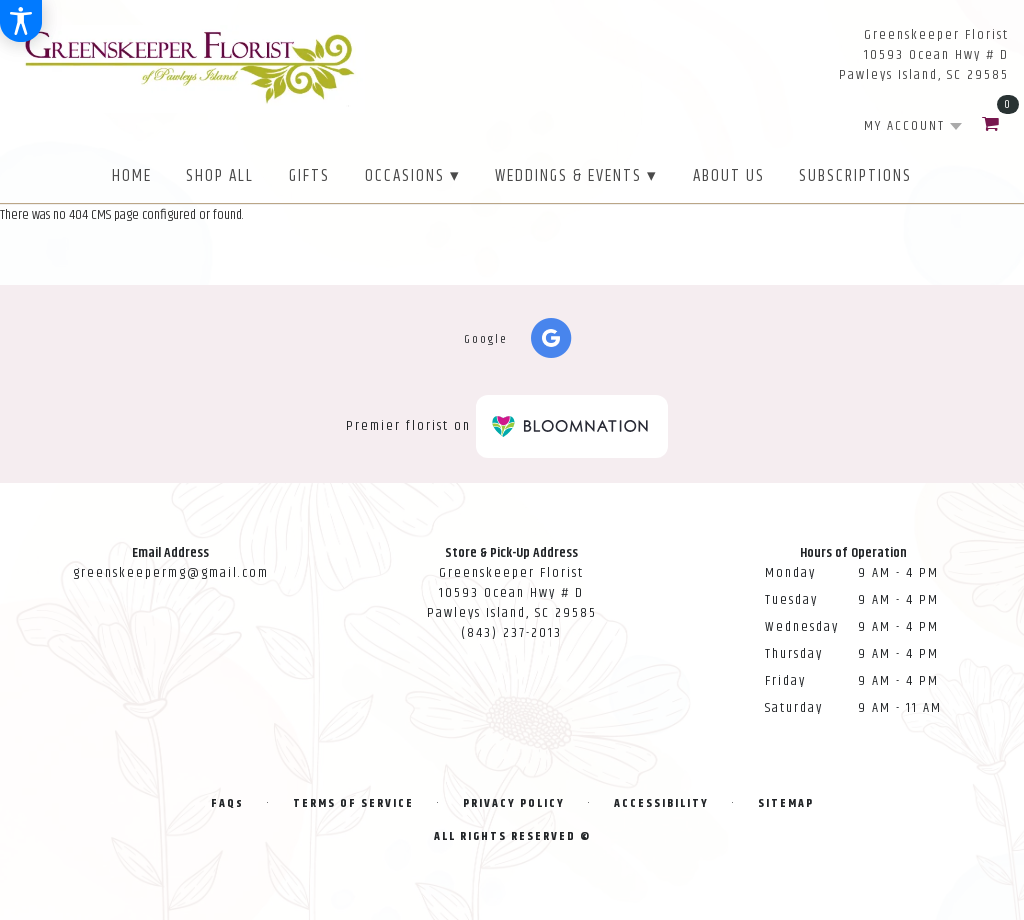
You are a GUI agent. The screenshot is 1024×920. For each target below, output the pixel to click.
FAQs (227, 803)
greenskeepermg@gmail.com (171, 573)
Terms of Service (353, 803)
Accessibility (661, 803)
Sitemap (786, 803)
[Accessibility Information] (21, 21)
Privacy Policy (514, 803)
